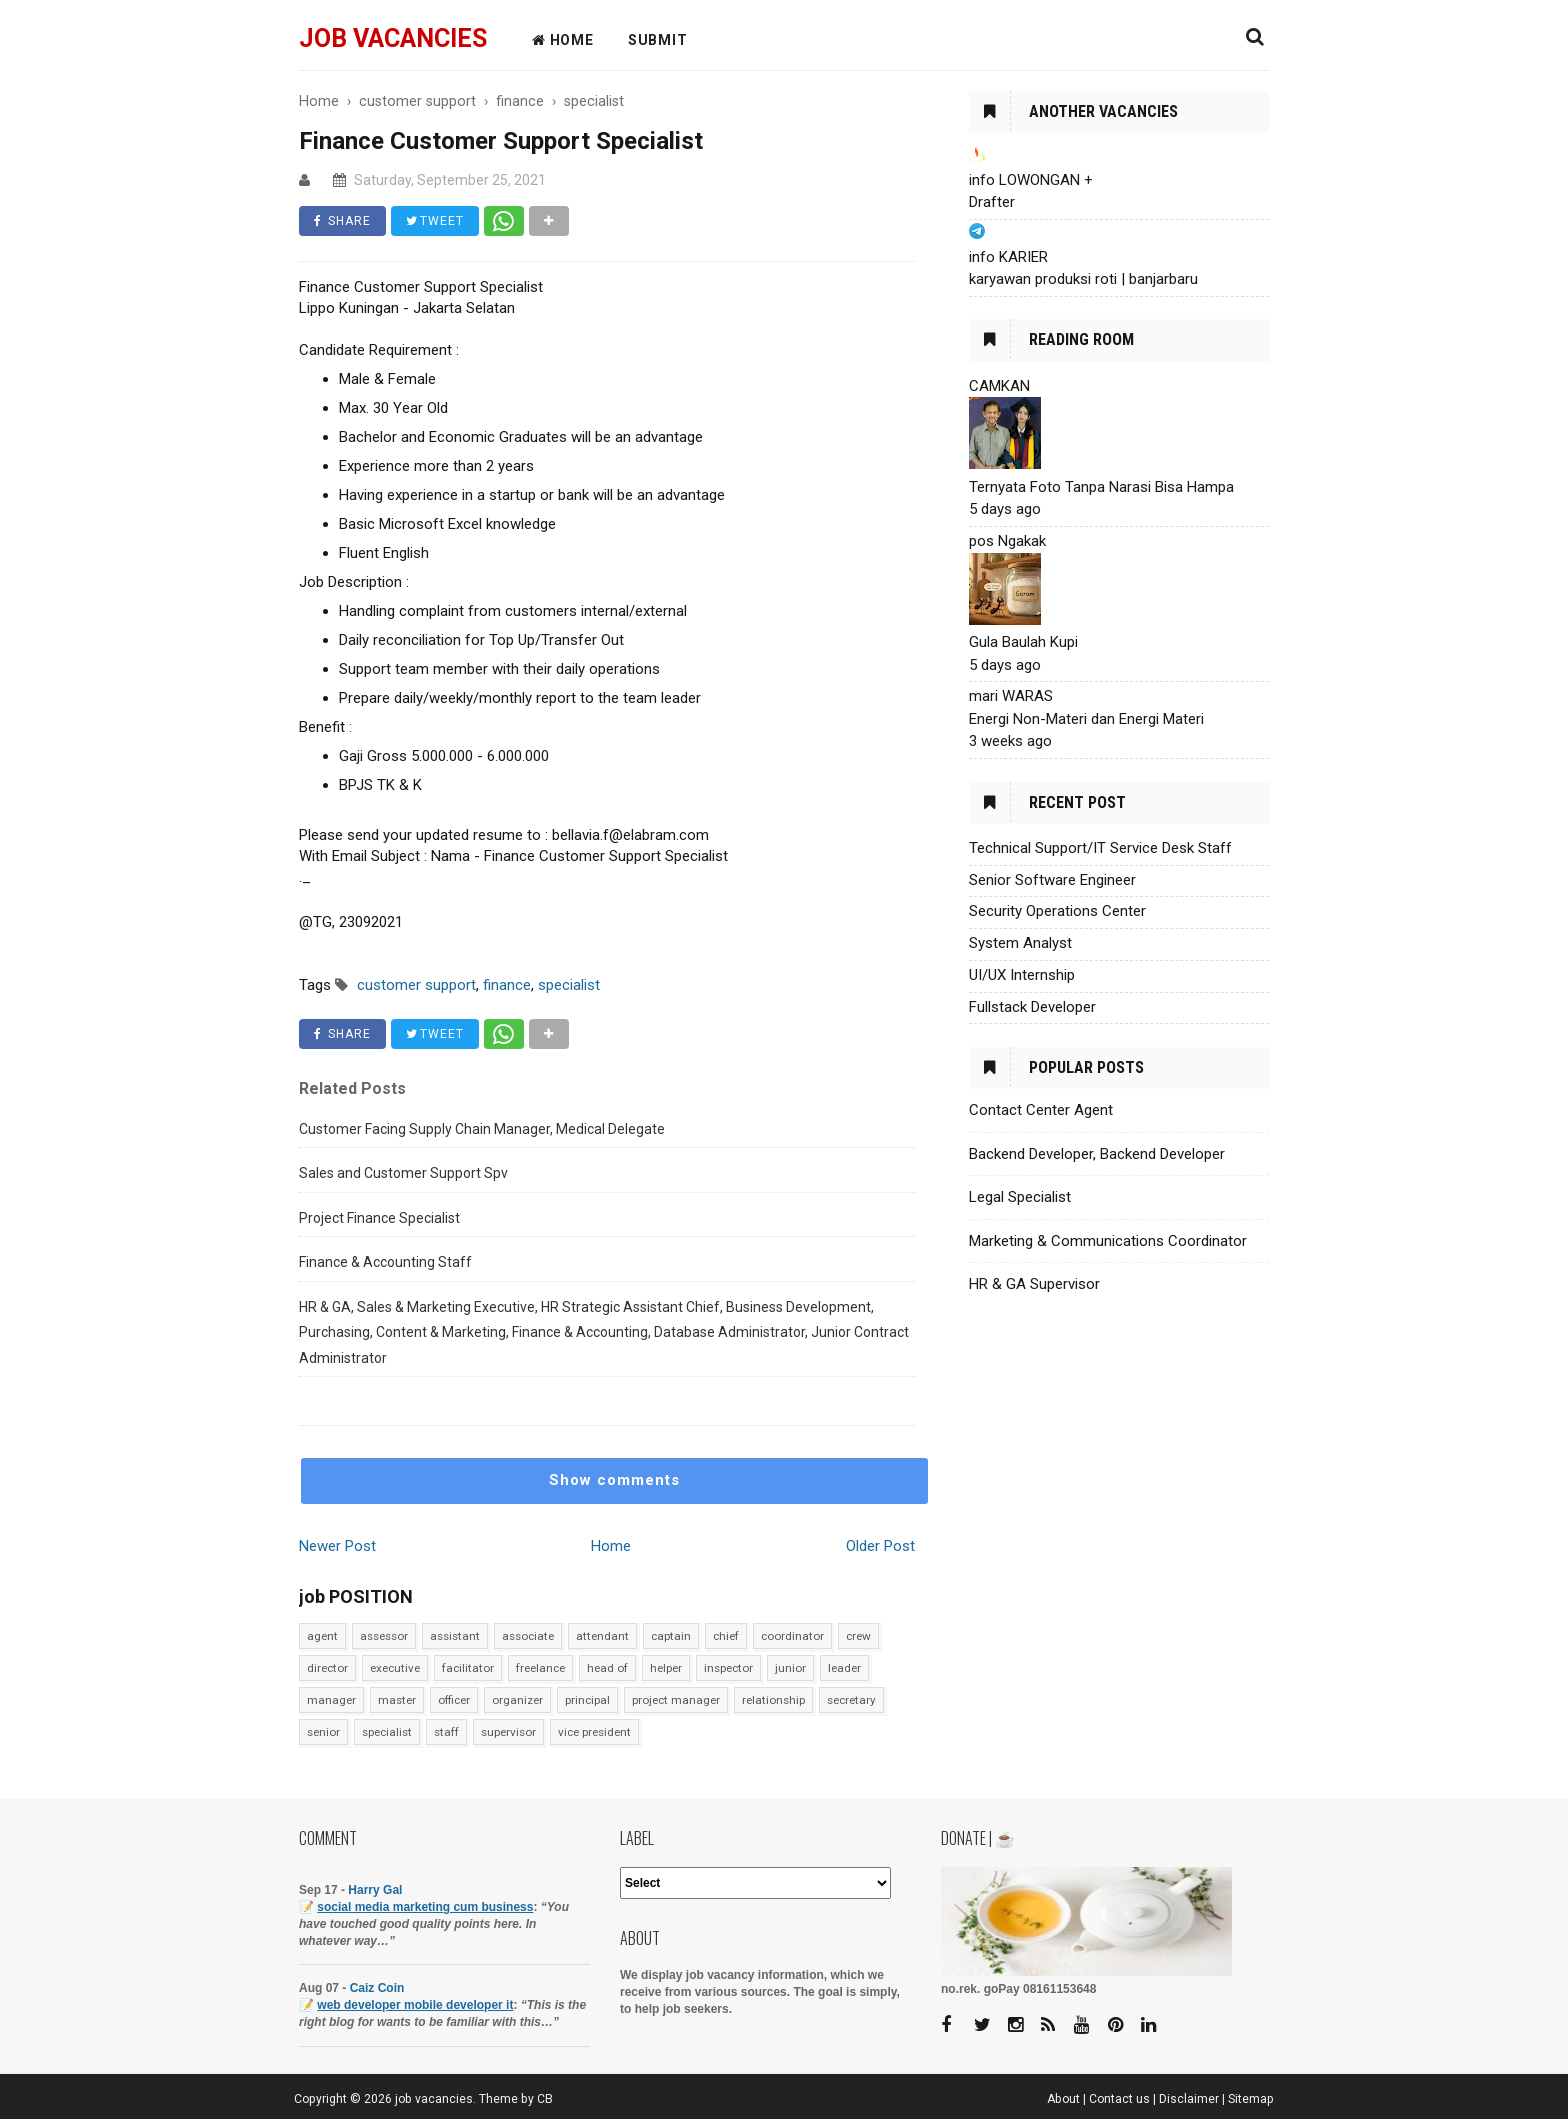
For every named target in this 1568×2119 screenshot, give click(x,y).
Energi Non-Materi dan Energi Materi (1086, 719)
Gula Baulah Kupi (1023, 642)
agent (322, 1636)
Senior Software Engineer (1052, 880)
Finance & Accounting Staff (385, 1262)
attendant (602, 1636)
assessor (384, 1636)
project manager (676, 1700)
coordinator (792, 1636)
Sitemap (1251, 2099)
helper (666, 1668)
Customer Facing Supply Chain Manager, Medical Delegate (482, 1129)
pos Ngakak (1007, 541)
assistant (455, 1636)
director (327, 1668)
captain (671, 1636)
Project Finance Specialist (379, 1218)
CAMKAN (999, 386)
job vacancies (393, 38)
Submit (658, 40)
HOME (563, 40)
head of (607, 1668)
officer (454, 1700)
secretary (851, 1700)
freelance (540, 1668)
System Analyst (1020, 943)
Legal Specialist (1020, 1197)
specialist (387, 1732)
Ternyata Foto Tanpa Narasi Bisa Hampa (1101, 487)
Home (611, 1546)
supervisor (508, 1732)
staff (446, 1732)
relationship (773, 1700)
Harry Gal (375, 1890)
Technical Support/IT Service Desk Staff (1100, 848)
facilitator (468, 1668)
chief (726, 1636)
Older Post (880, 1546)
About (1063, 2099)
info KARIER (1008, 257)
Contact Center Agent (1041, 1110)
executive (395, 1668)
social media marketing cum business (425, 1907)
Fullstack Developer (1032, 1007)
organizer (517, 1700)
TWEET (435, 221)
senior (323, 1732)
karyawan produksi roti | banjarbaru (1083, 279)
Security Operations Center (1057, 911)
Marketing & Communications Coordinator (1108, 1241)
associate (528, 1636)
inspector (728, 1668)
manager (331, 1700)
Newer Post (337, 1546)
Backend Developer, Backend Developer (1097, 1154)
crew (858, 1636)
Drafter (992, 202)
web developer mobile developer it (415, 2005)
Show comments (614, 1480)
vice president (594, 1732)
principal (587, 1700)
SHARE (342, 221)
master (397, 1700)
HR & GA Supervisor (1034, 1284)
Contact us (1119, 2099)
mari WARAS (1011, 696)
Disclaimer (1189, 2099)
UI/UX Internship (1022, 975)
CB (545, 2099)
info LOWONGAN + (1031, 180)
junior (790, 1668)
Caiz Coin (377, 1988)
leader (844, 1668)
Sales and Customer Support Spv (403, 1173)
